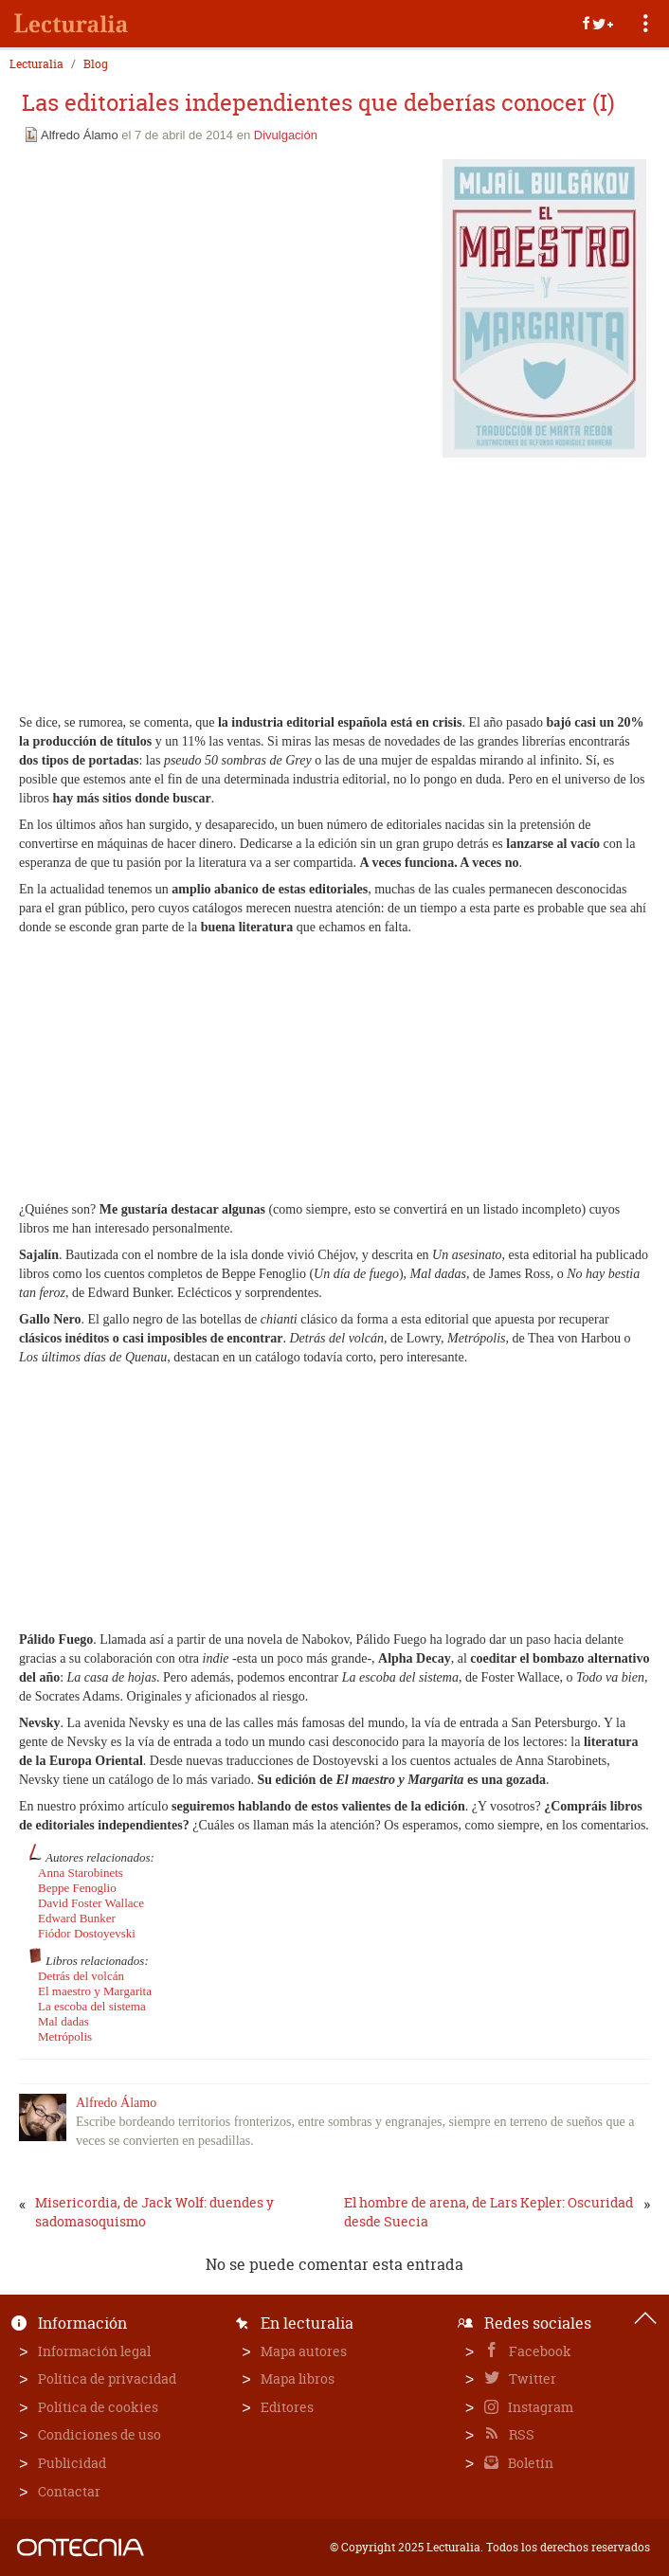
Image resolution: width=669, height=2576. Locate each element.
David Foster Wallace (91, 1903)
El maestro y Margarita (95, 1991)
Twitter (531, 2378)
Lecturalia (36, 64)
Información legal (94, 2351)
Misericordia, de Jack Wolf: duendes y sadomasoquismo (154, 2211)
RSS (520, 2434)
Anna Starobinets (80, 1872)
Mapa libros (297, 2378)
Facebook (538, 2351)
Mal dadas (63, 2021)
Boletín (529, 2463)
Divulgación (285, 135)
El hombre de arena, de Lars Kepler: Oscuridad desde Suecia (488, 2211)
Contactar (69, 2491)
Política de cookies (98, 2407)
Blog (95, 64)
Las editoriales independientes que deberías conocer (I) (318, 102)
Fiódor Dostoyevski (87, 1933)
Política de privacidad (107, 2378)
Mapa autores (304, 2351)
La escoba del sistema (92, 2006)
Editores (287, 2407)
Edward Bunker (77, 1918)
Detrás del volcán (81, 1976)
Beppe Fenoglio (77, 1888)
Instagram (539, 2407)
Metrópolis (65, 2036)
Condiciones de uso (99, 2434)
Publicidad (72, 2463)
